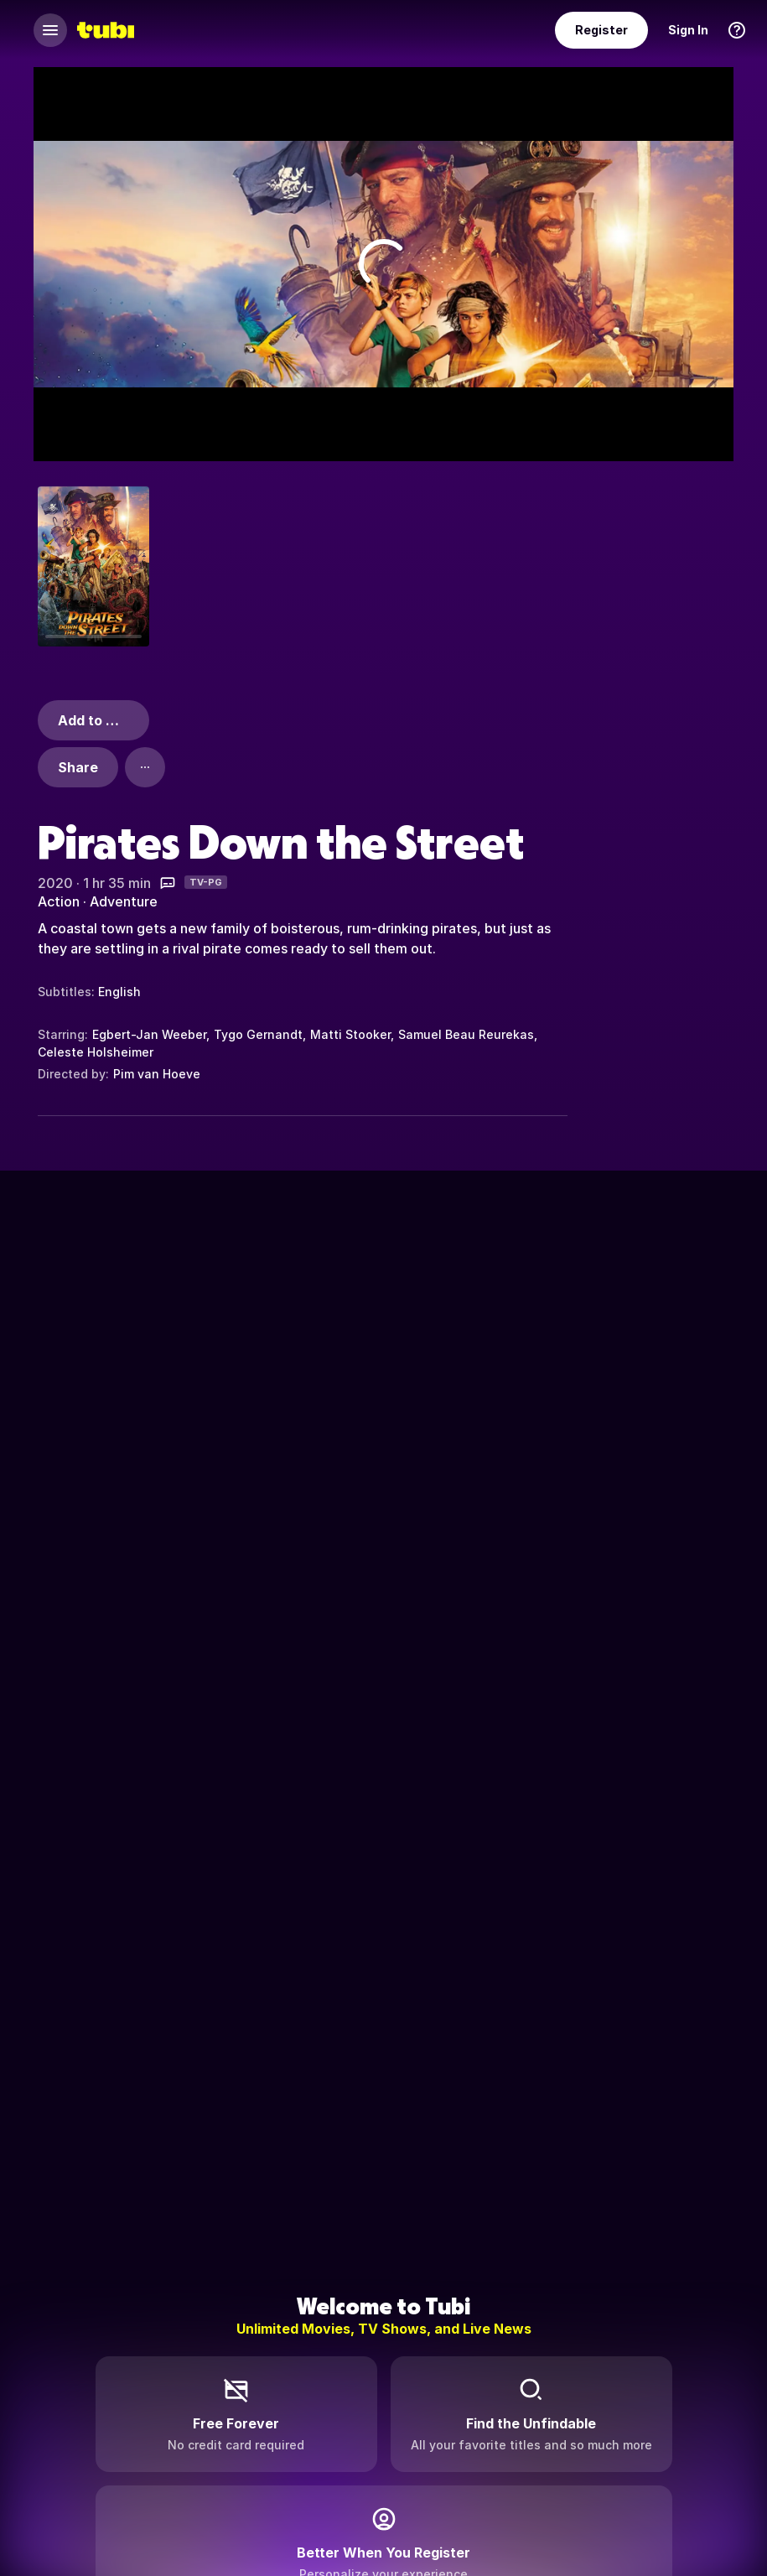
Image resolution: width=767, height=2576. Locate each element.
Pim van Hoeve (156, 1074)
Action (59, 901)
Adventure (124, 901)
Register (601, 30)
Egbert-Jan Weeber (149, 1034)
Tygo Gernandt (258, 1034)
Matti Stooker (350, 1034)
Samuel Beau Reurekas (466, 1034)
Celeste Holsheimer (95, 1052)
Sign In (688, 30)
